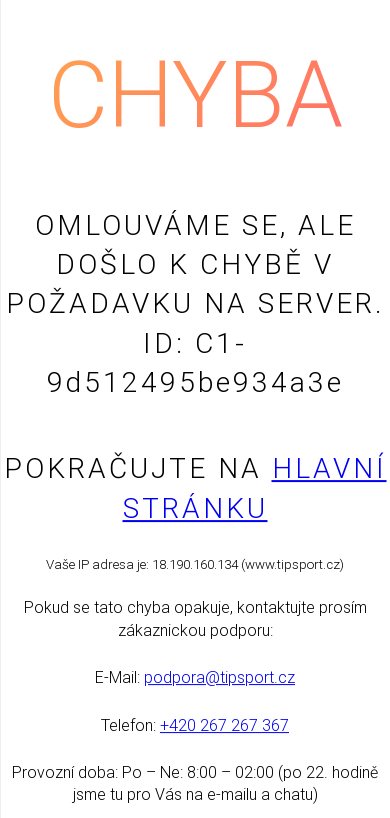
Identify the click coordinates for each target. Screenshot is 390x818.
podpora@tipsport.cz (219, 677)
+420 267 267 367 (224, 725)
